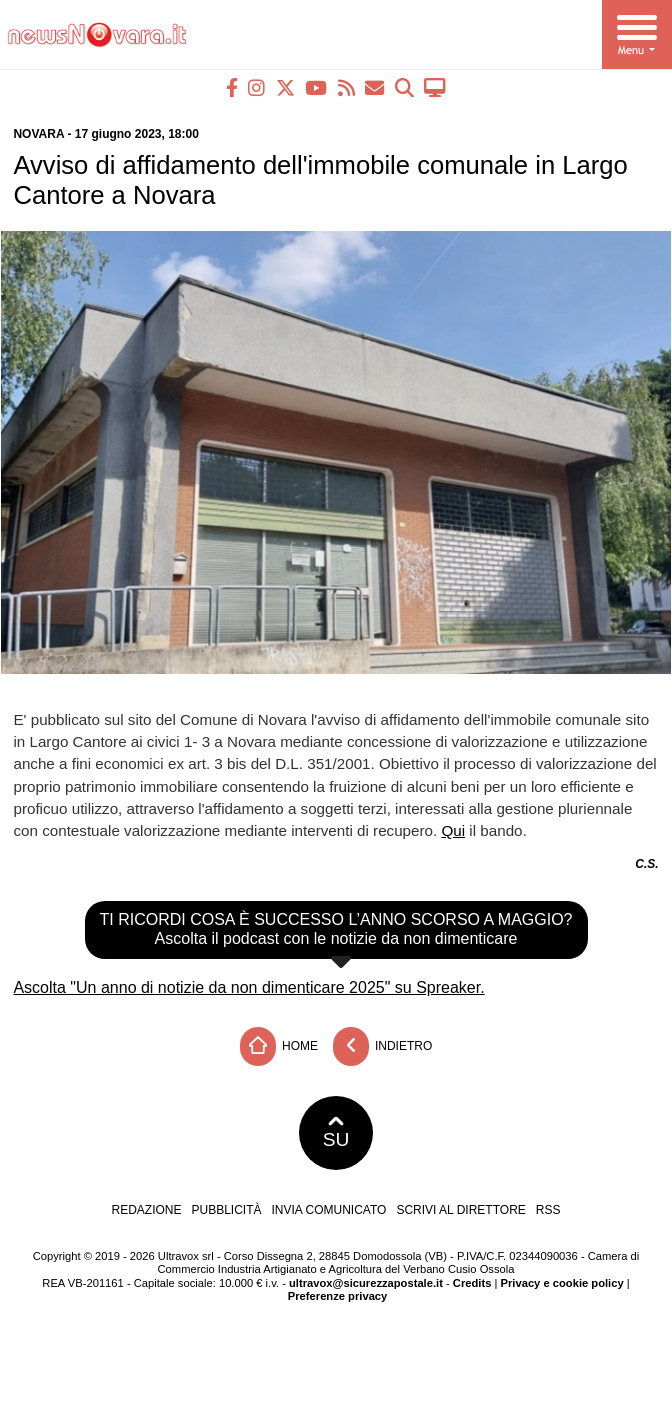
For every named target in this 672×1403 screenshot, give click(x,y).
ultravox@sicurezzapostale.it (366, 1283)
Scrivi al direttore (460, 1210)
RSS (548, 1210)
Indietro (383, 1046)
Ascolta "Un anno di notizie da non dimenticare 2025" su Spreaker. (248, 987)
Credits (472, 1283)
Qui (453, 830)
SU (336, 1133)
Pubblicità (227, 1210)
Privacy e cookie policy (562, 1283)
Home (279, 1046)
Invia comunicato (329, 1210)
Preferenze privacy (338, 1296)
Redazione (146, 1210)
